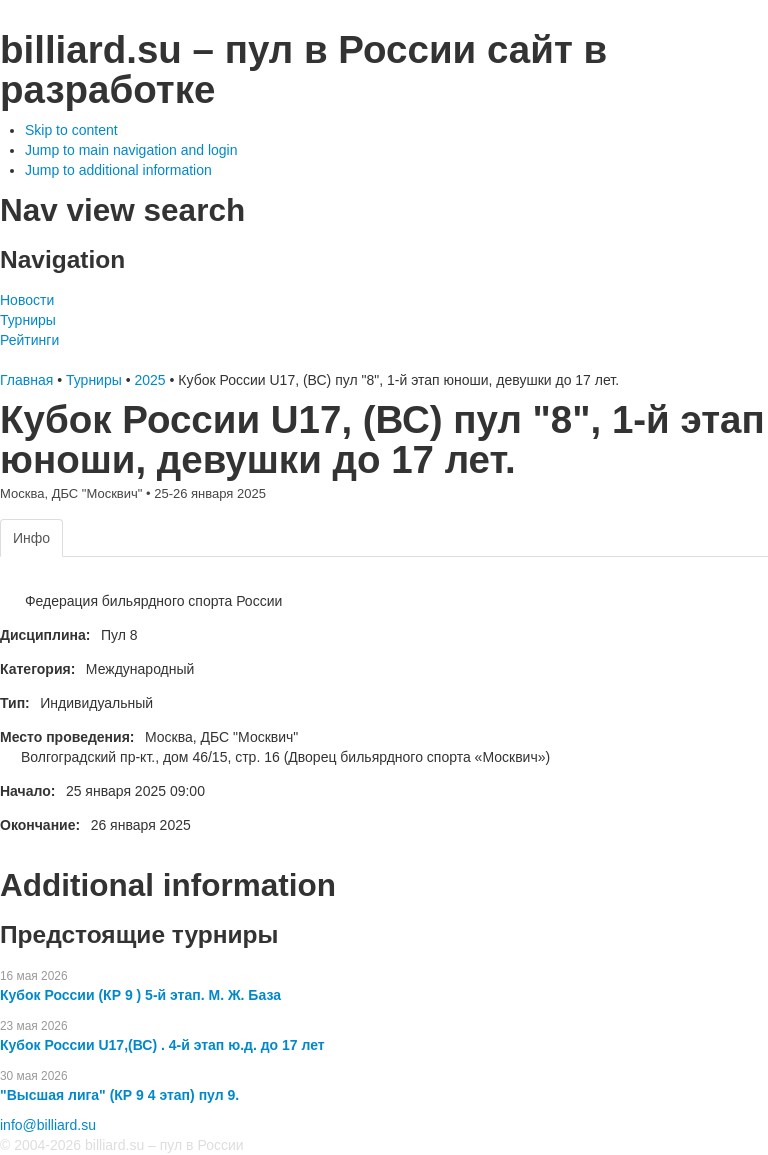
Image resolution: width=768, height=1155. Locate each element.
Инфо (31, 538)
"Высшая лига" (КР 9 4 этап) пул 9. (119, 1095)
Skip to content (71, 130)
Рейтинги (29, 340)
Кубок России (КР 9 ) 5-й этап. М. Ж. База (140, 995)
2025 (149, 380)
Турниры (28, 320)
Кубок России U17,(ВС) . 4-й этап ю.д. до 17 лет (162, 1045)
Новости (27, 300)
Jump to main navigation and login (131, 150)
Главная (26, 380)
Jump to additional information (118, 170)
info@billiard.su (48, 1125)
